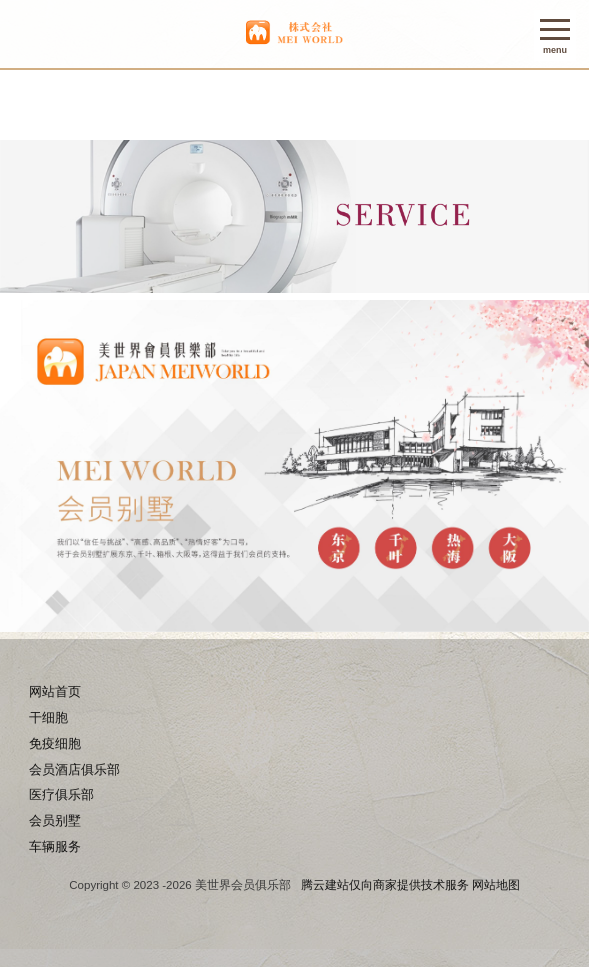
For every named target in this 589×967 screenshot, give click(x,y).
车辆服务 (55, 846)
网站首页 (55, 691)
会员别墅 (55, 820)
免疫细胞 (55, 743)
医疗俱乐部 (61, 794)
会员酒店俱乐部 (74, 769)
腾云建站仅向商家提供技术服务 (385, 885)
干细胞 (48, 717)
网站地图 (496, 885)
